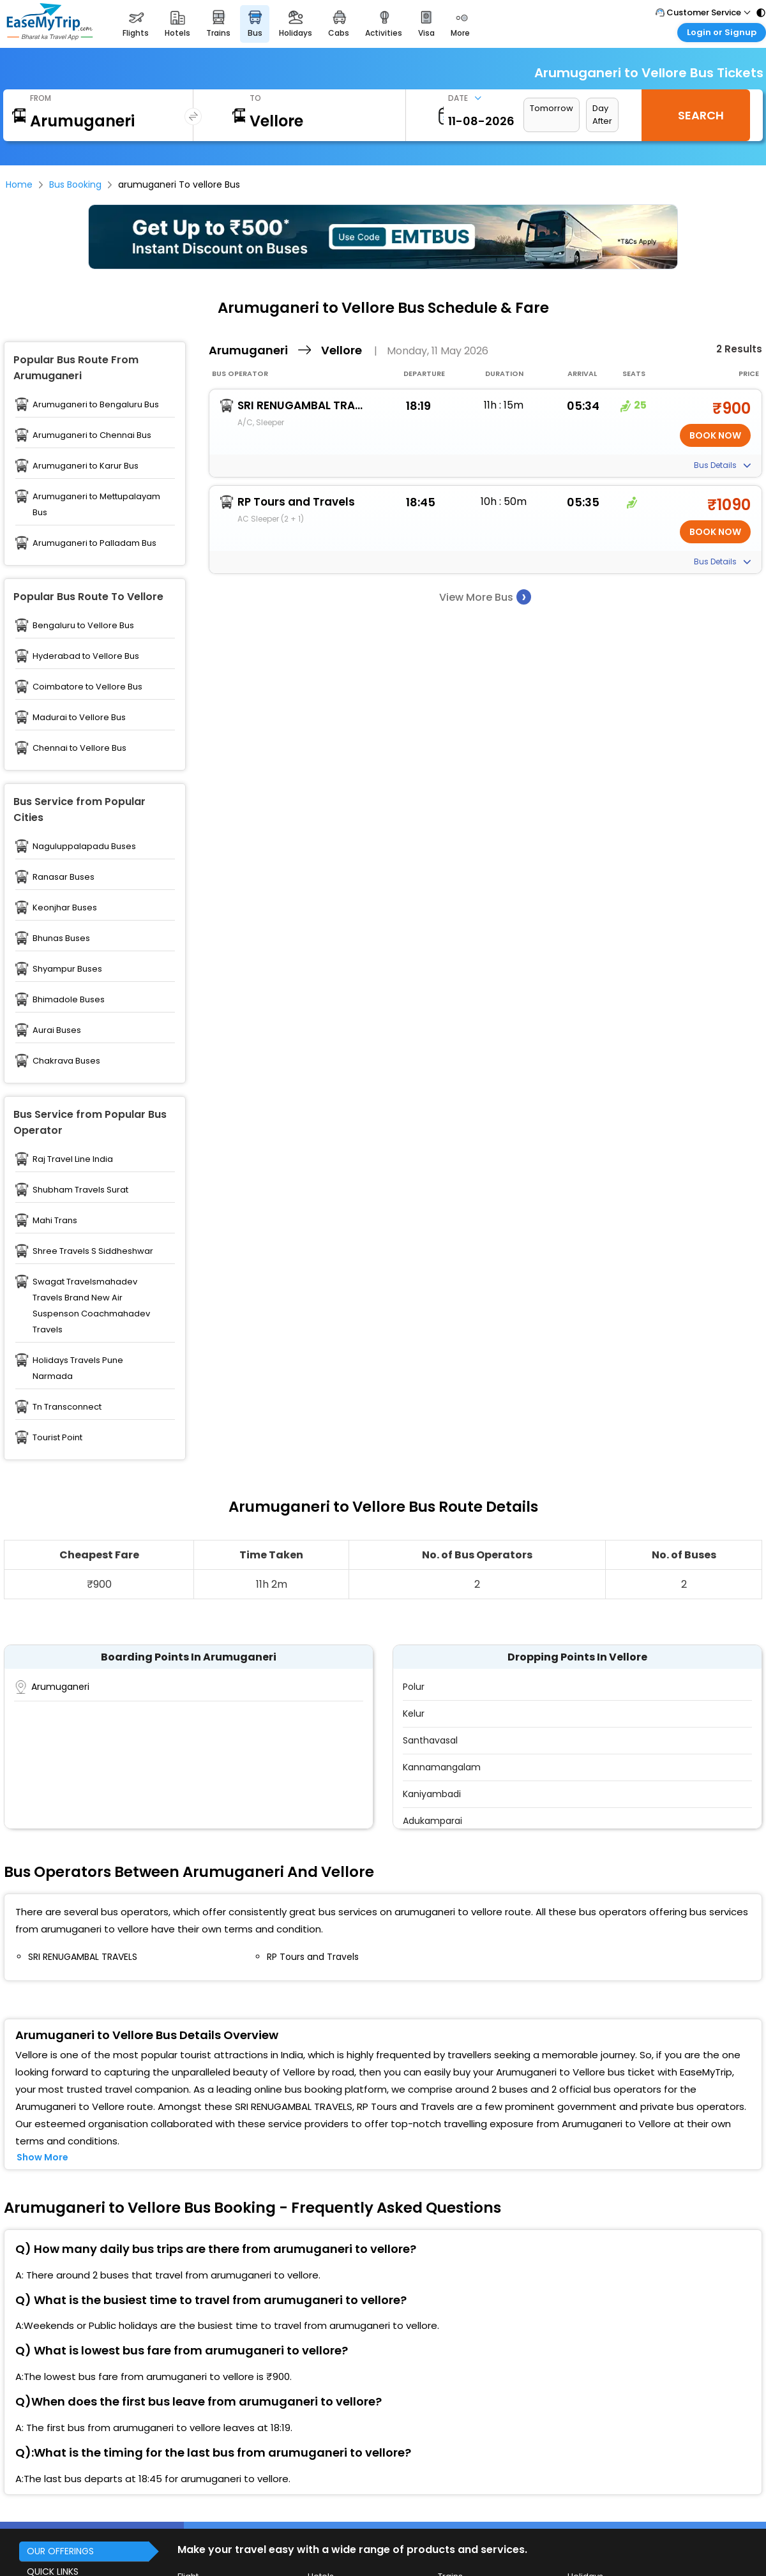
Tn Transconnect (67, 1407)
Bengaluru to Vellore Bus (83, 625)
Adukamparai (432, 1820)
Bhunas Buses (61, 938)
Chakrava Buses (66, 1061)
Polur (413, 1686)
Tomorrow (551, 108)
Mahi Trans (55, 1220)
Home (19, 184)
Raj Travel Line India (73, 1159)
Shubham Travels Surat (80, 1190)
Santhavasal (430, 1740)
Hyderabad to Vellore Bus (86, 656)
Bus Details (722, 465)
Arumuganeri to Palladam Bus (94, 543)
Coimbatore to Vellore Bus (87, 687)
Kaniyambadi (432, 1794)
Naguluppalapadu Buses (84, 846)
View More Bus (485, 596)
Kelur (413, 1713)
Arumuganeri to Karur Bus (86, 466)
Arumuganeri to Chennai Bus (92, 435)
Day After (602, 114)
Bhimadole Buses (69, 999)
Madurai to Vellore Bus (79, 717)
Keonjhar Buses (65, 907)
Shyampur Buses (67, 969)
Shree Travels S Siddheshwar (93, 1251)
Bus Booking (75, 184)
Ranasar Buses (63, 877)
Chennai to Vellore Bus (79, 748)
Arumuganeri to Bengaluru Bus (96, 404)
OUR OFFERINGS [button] (60, 2551)
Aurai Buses (57, 1030)
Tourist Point (57, 1437)
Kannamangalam (442, 1767)
